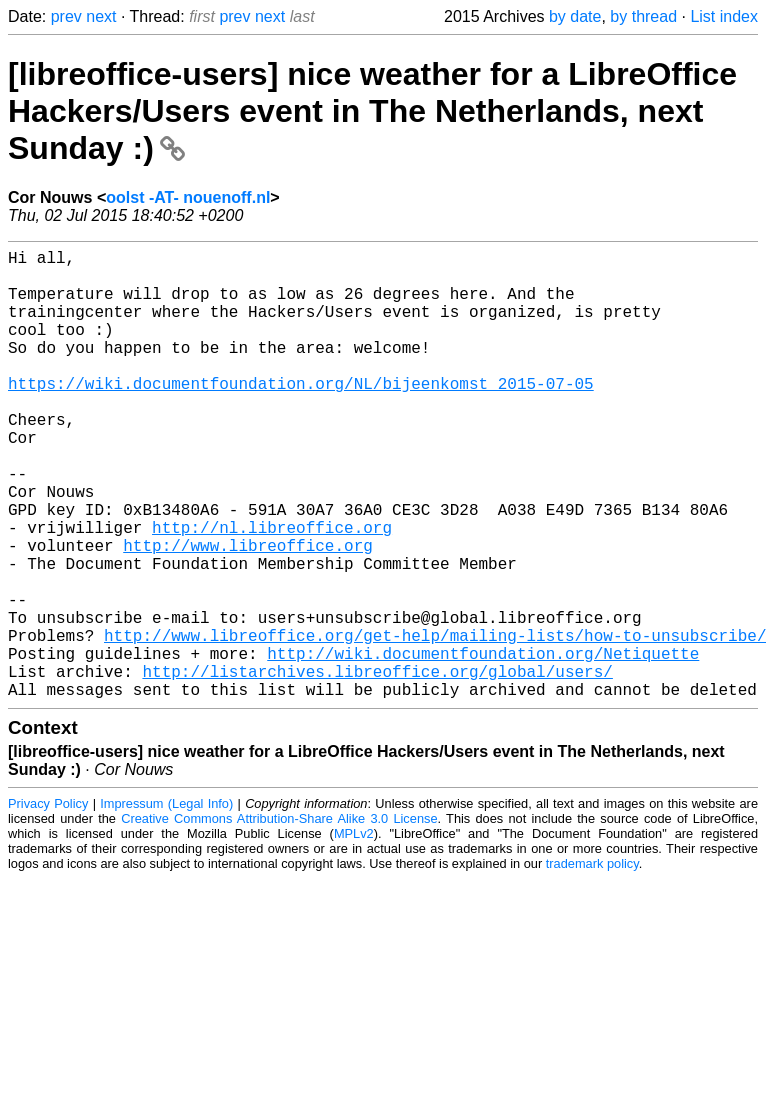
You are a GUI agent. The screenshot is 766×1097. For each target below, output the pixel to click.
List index (724, 16)
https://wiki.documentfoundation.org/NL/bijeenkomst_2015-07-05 (301, 415)
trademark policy (592, 963)
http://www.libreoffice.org (248, 613)
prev (66, 16)
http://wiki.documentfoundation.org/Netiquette (483, 745)
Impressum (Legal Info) (166, 903)
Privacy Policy (48, 903)
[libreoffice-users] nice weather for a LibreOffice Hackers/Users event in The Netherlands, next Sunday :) (372, 111)
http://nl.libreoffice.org (272, 591)
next (101, 16)
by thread (643, 16)
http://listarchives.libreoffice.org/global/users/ (377, 767)
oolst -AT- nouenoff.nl (188, 197)
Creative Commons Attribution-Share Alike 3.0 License (279, 918)
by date (575, 16)
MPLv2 (354, 933)
